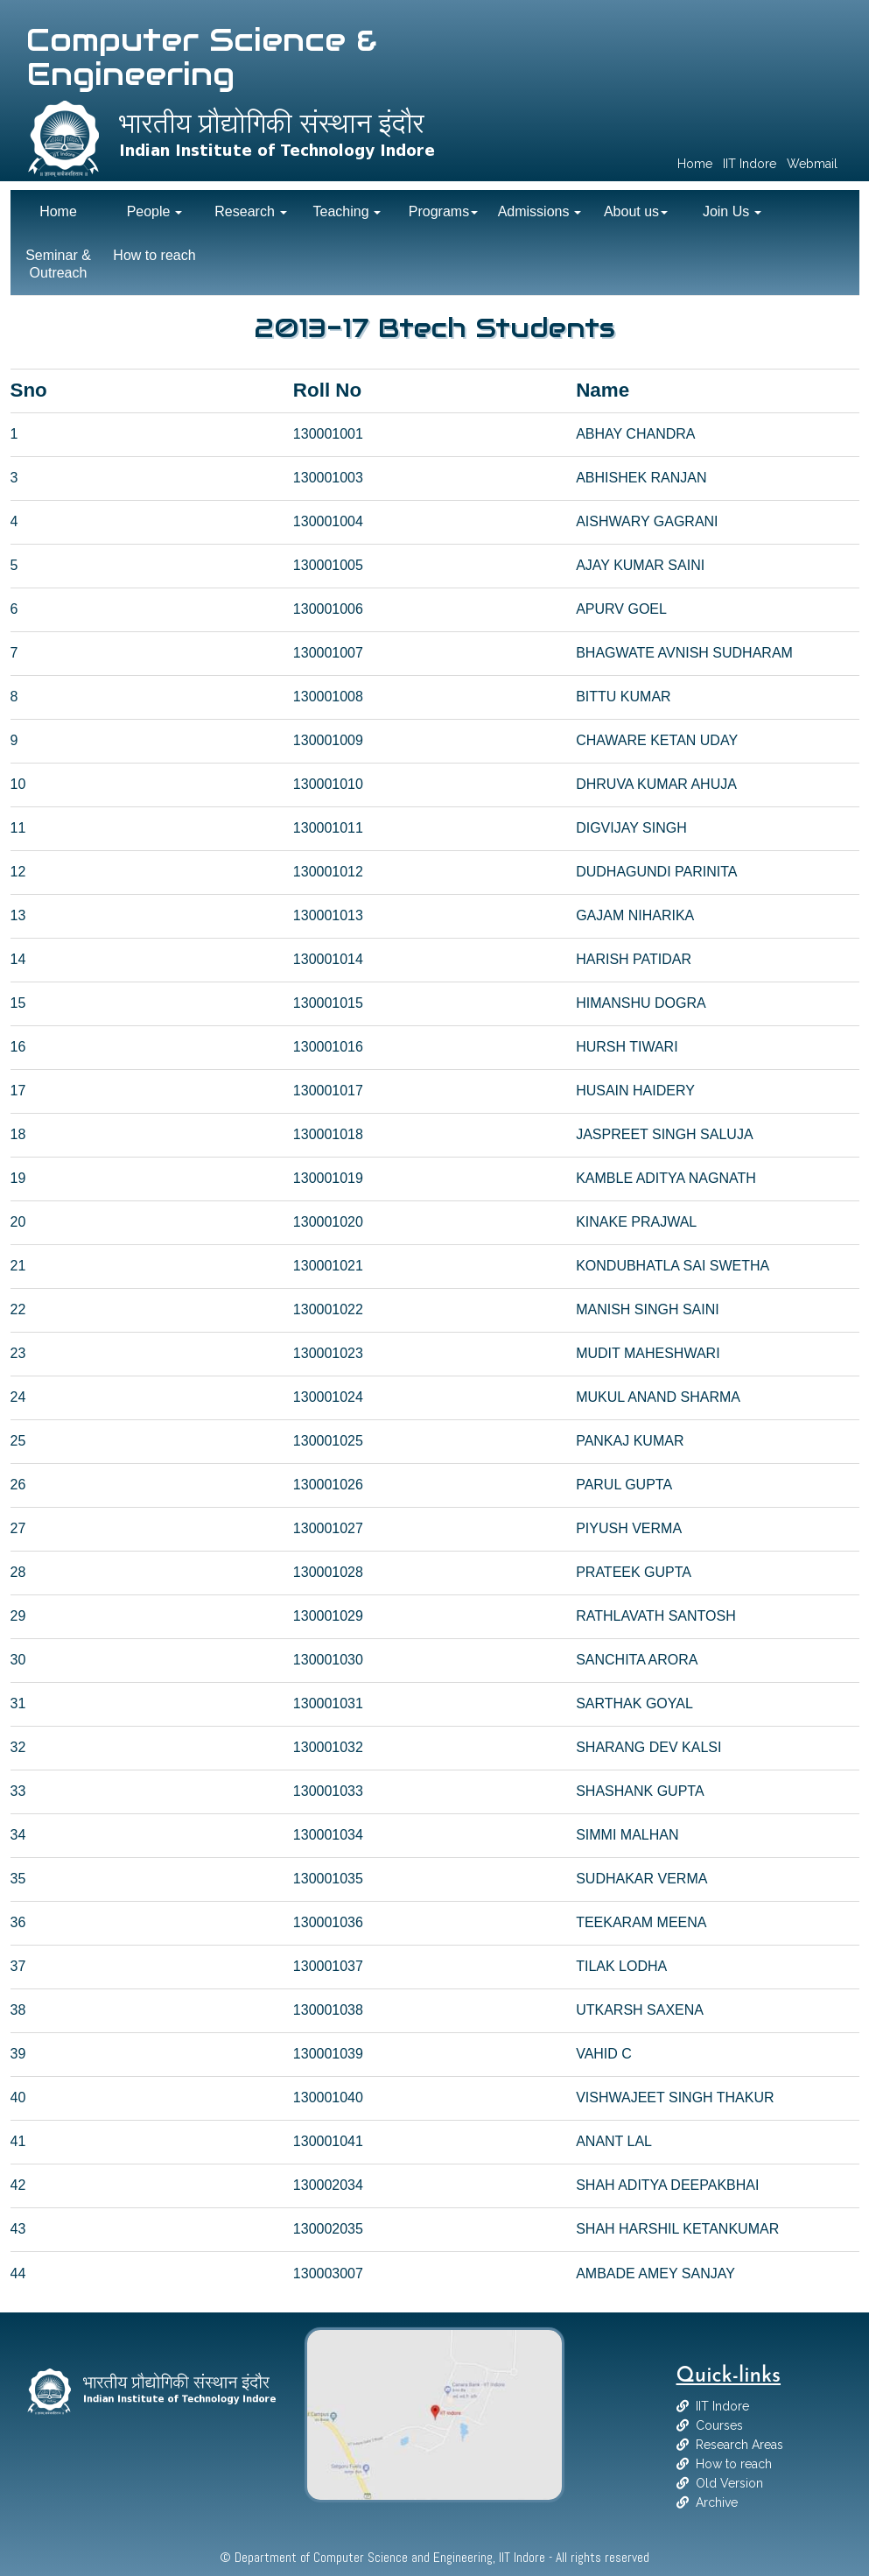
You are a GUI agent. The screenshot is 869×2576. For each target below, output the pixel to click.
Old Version (729, 2483)
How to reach (734, 2464)
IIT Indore (722, 2406)
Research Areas (739, 2445)
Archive (717, 2502)
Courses (719, 2425)
